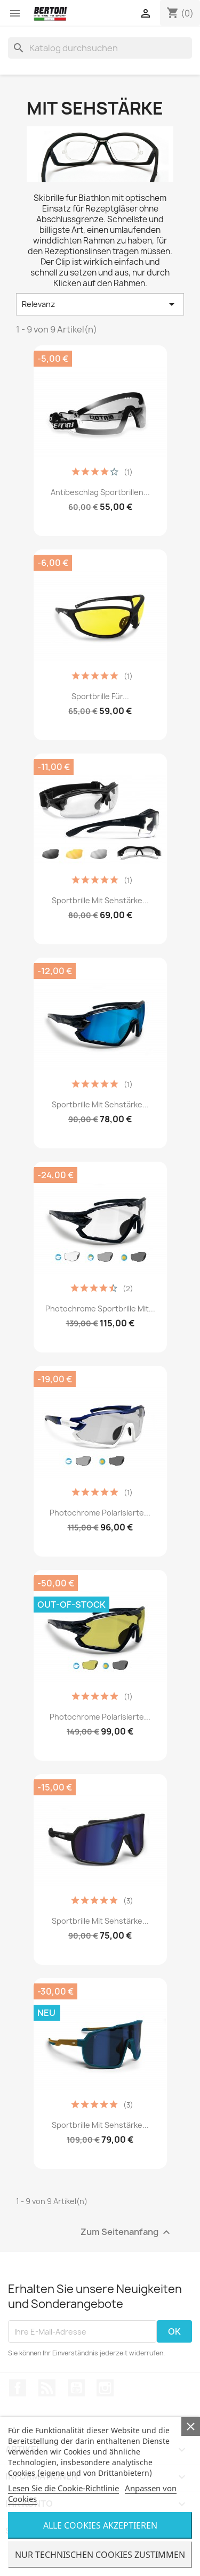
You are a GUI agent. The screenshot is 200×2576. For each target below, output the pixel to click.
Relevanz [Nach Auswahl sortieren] (100, 304)
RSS (46, 2387)
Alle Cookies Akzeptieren (100, 2525)
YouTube (76, 2387)
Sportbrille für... (100, 696)
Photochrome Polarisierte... (100, 1513)
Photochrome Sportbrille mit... (100, 1308)
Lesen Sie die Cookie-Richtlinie (63, 2488)
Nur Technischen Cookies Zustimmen (100, 2555)
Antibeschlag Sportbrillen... (100, 492)
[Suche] (100, 48)
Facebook (17, 2387)
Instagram (105, 2387)
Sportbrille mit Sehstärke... (100, 900)
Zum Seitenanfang (127, 2232)
